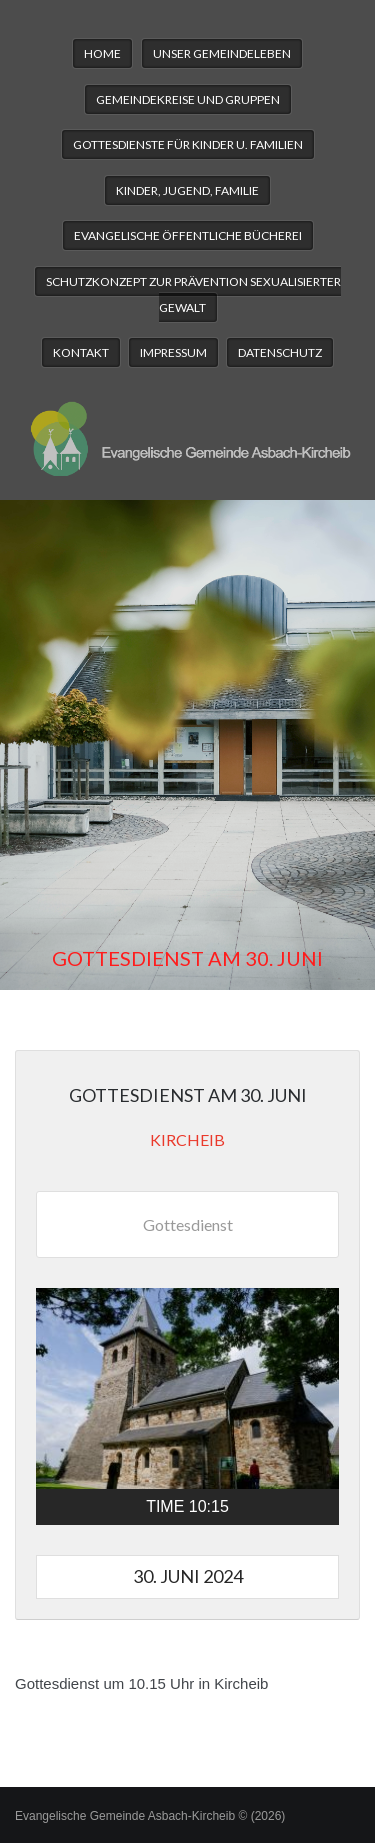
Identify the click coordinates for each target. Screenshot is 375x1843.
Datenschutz (280, 352)
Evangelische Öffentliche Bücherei (188, 235)
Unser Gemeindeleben (222, 53)
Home (102, 53)
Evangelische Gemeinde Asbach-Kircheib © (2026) (150, 1816)
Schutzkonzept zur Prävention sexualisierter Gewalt (193, 294)
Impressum (173, 352)
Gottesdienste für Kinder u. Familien (188, 144)
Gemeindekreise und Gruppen (188, 99)
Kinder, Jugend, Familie (187, 190)
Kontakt (81, 352)
